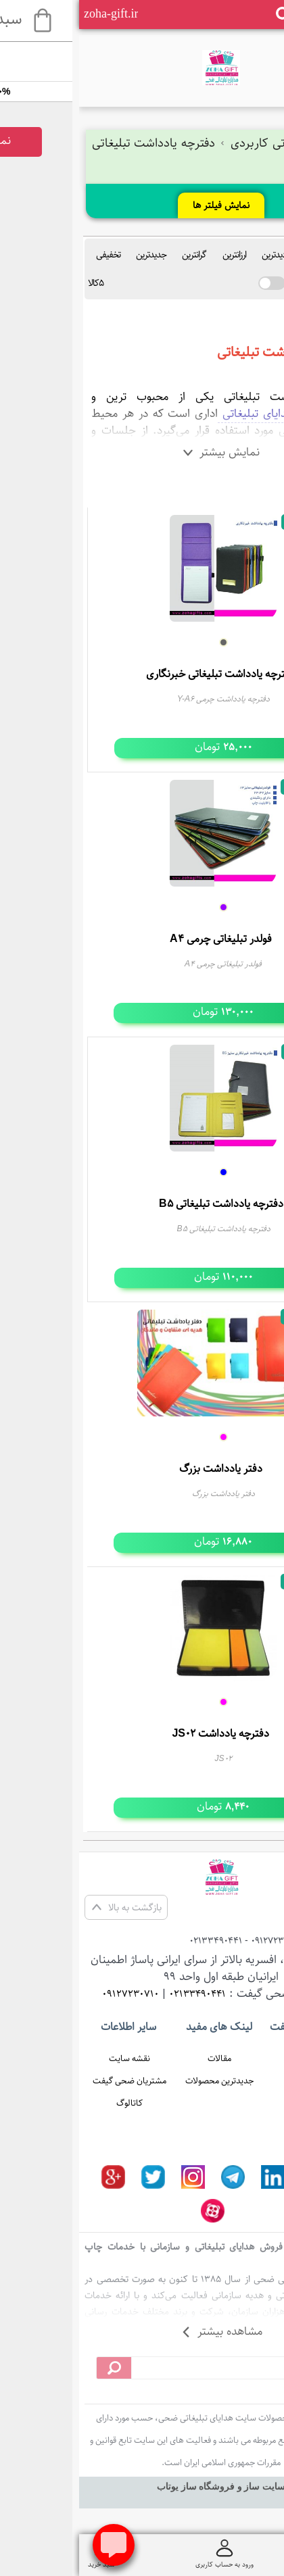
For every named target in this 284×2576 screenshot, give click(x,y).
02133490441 (118, 1994)
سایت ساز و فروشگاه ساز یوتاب (142, 2486)
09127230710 (51, 1994)
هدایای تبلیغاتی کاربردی (204, 143)
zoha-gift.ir (32, 13)
